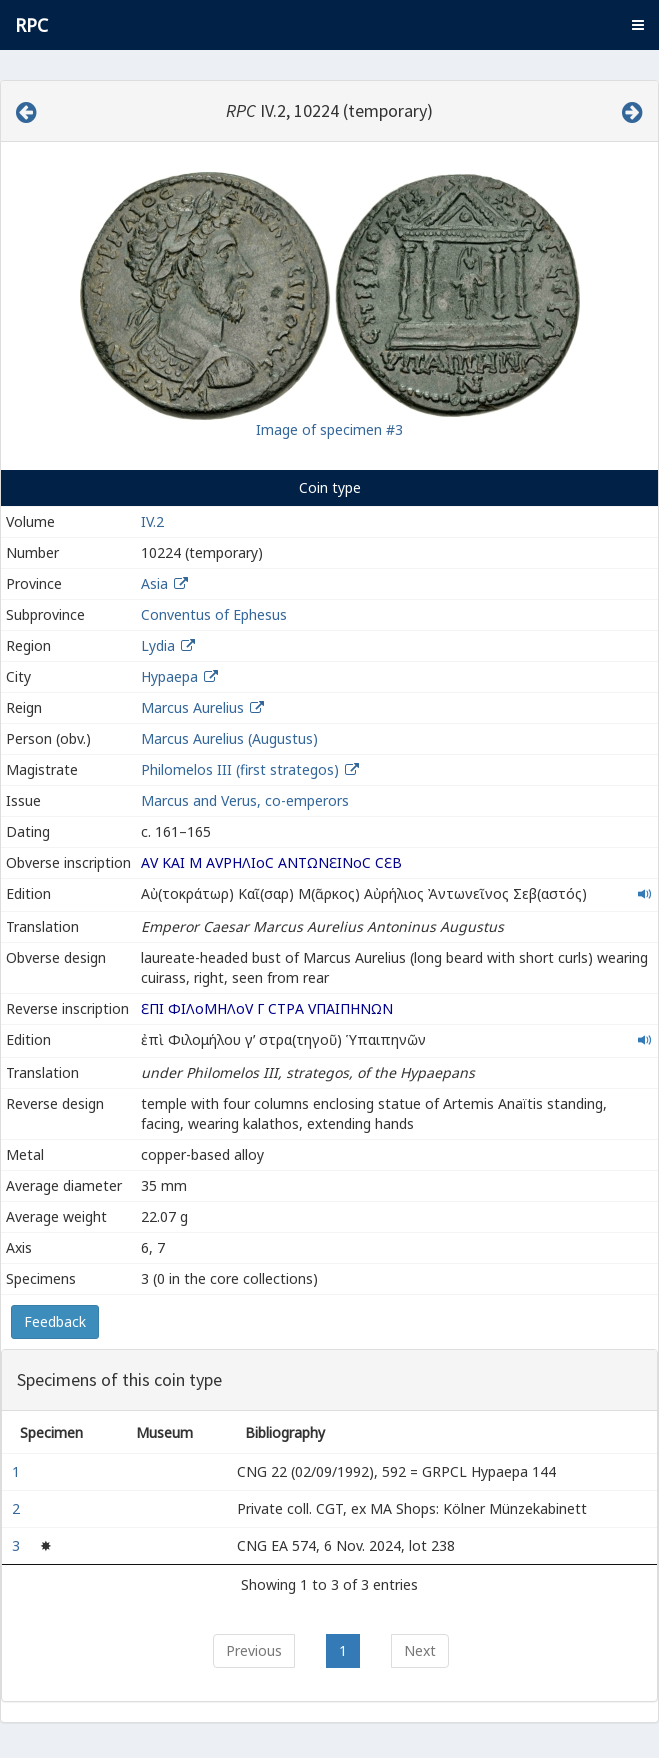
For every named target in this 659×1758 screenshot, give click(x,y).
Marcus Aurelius (192, 707)
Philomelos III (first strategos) (242, 769)
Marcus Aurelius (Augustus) (229, 738)
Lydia (158, 645)
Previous (254, 1650)
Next (420, 1650)
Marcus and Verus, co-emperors (245, 800)
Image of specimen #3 (329, 429)
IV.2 (152, 521)
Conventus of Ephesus (214, 614)
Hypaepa (169, 676)
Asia (154, 583)
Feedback (55, 1321)
